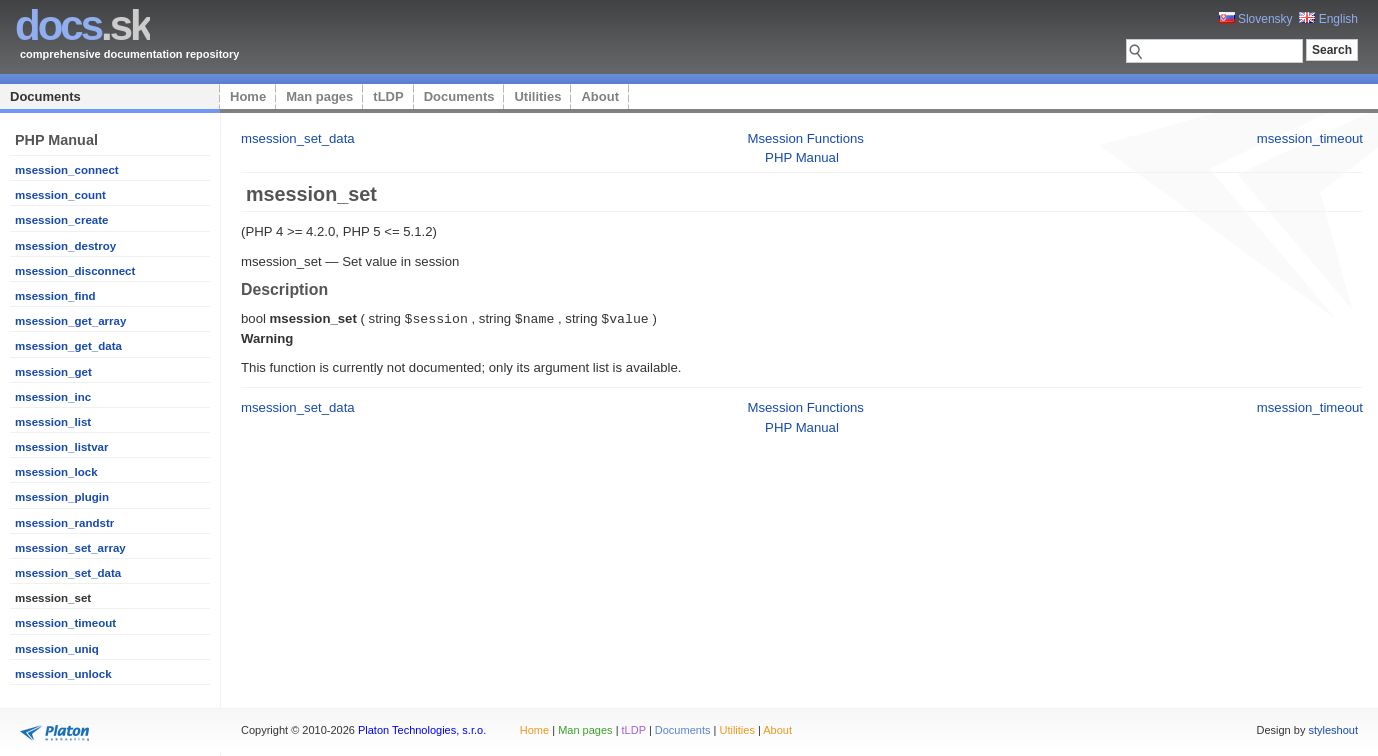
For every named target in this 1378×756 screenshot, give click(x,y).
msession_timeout (65, 623)
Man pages (319, 96)
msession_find (55, 296)
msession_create (61, 220)
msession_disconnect (75, 271)
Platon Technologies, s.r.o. (422, 730)
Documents (45, 96)
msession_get (53, 372)
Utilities (537, 96)
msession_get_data (68, 346)
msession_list (53, 422)
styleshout (1333, 730)
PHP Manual (802, 157)
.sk (82, 25)
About (600, 96)
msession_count (60, 195)
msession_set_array (70, 548)
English (1328, 19)
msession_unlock (63, 674)
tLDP (388, 96)
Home (248, 96)
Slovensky (1256, 19)
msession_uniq (57, 649)
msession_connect (67, 170)
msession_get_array (70, 321)
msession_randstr (64, 523)
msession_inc (53, 397)
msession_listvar (61, 447)
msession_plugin (62, 497)
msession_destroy (65, 246)
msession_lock (56, 472)
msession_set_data (68, 573)
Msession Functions (805, 138)
